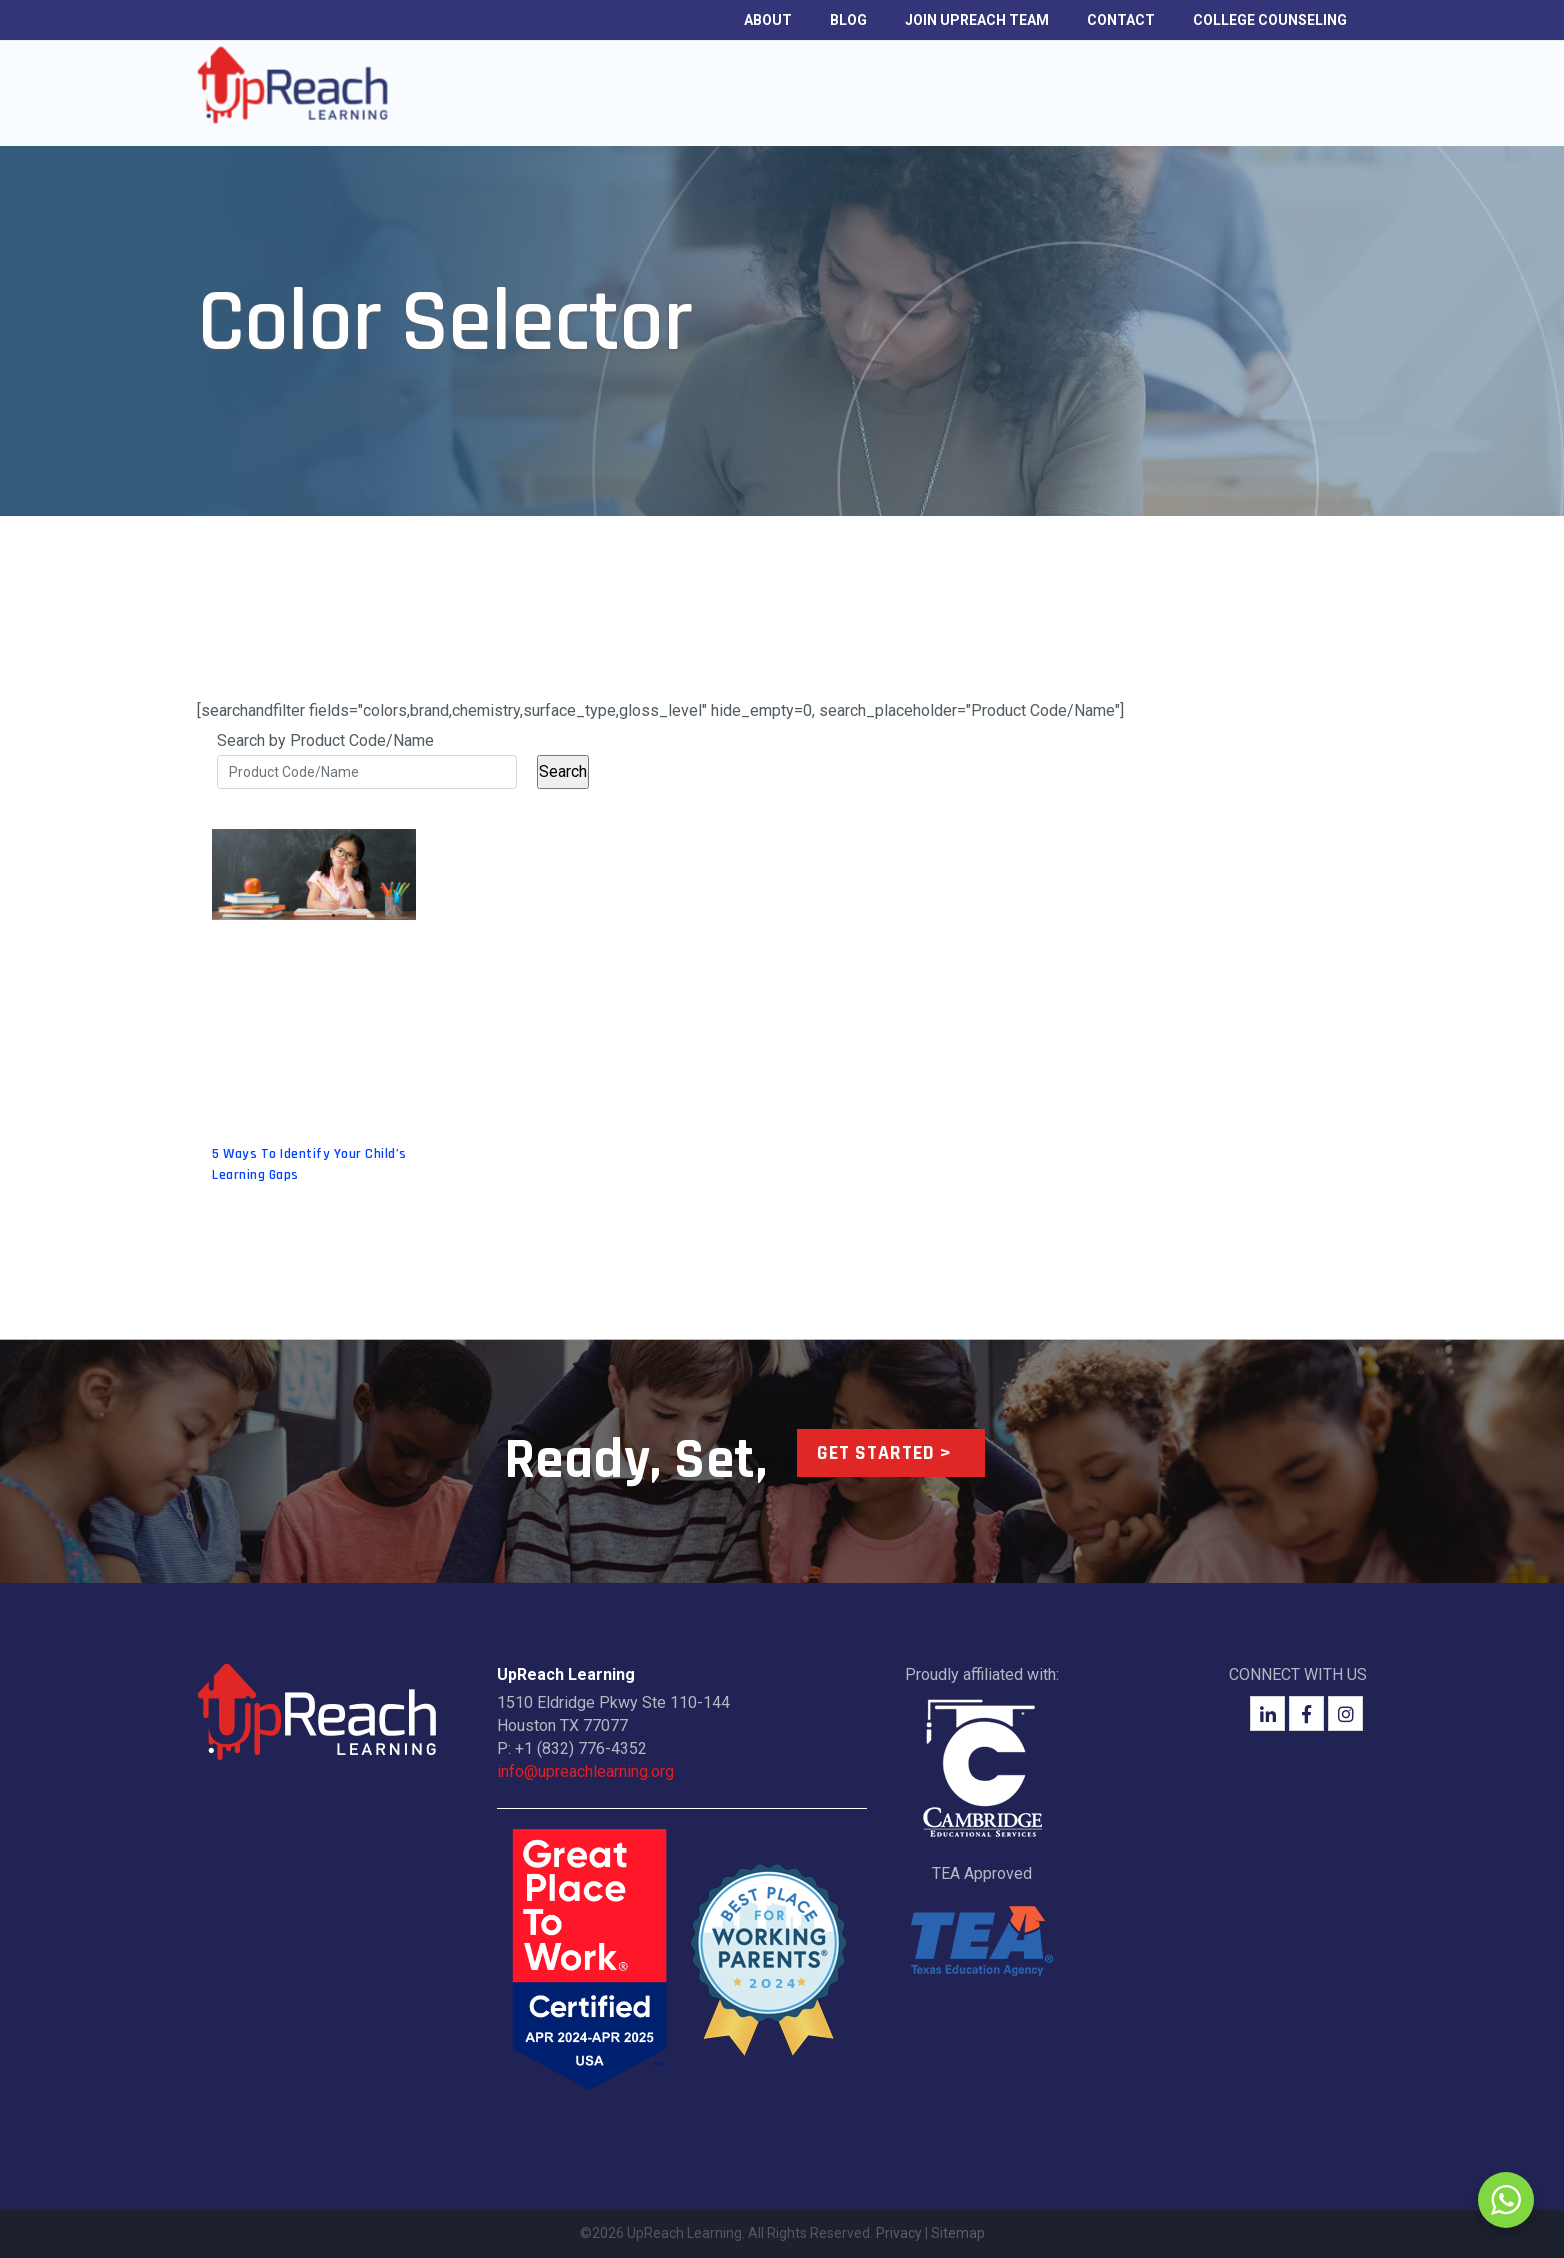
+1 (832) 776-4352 (581, 1748)
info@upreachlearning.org (585, 1771)
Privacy (899, 2233)
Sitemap (958, 2233)
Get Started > (884, 1453)
